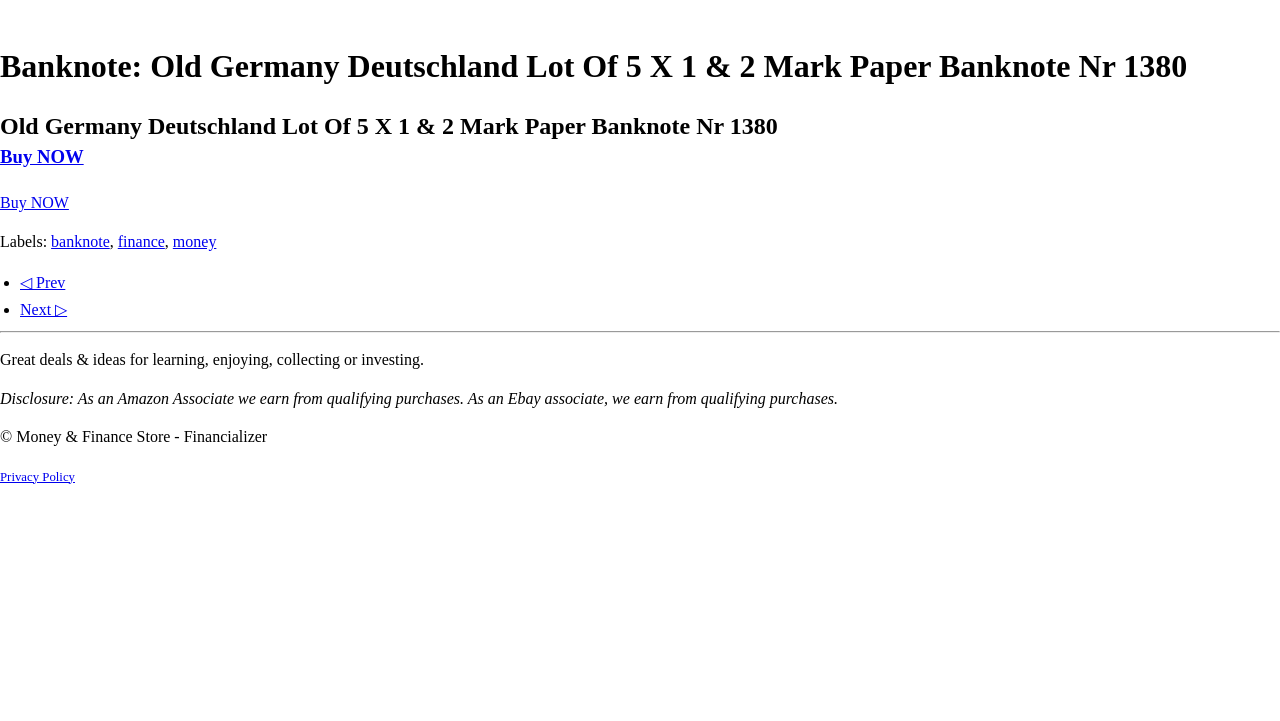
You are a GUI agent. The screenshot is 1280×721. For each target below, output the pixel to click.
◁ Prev (42, 282)
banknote (80, 241)
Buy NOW (42, 156)
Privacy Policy (37, 477)
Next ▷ (43, 309)
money (195, 241)
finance (141, 241)
